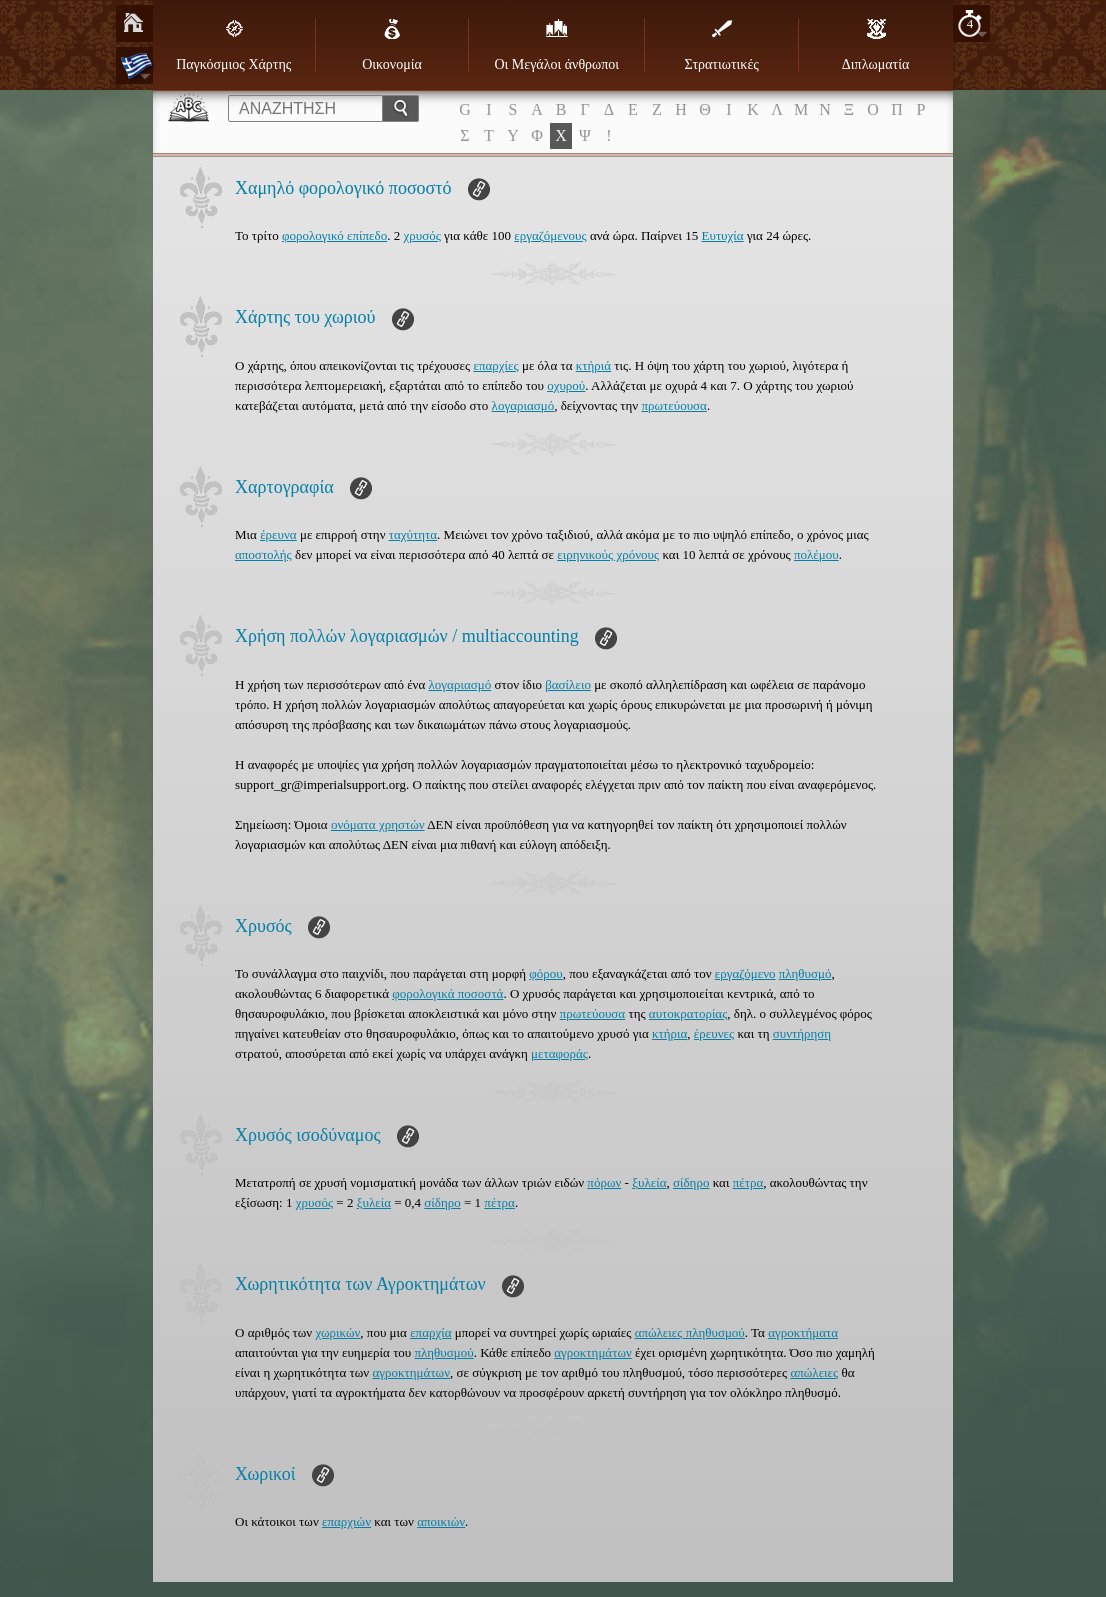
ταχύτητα (413, 534)
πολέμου (816, 554)
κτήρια (669, 1033)
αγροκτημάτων (593, 1352)
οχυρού (566, 385)
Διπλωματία (875, 45)
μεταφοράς (559, 1053)
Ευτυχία (723, 235)
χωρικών (337, 1332)
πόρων (604, 1182)
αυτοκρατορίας (688, 1013)
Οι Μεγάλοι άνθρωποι (556, 45)
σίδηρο (691, 1182)
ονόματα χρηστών (378, 824)
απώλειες (814, 1372)
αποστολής (263, 554)
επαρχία (430, 1332)
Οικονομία (392, 45)
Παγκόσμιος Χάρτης (233, 45)
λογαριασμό (523, 405)
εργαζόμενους (550, 235)
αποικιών (441, 1521)
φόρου (545, 973)
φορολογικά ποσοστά (447, 993)
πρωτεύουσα (673, 405)
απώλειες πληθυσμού (690, 1332)
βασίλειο (568, 684)
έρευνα (278, 534)
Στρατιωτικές (721, 45)
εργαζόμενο (745, 973)
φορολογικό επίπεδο (334, 235)
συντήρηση (802, 1033)
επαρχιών (346, 1521)
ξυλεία (649, 1182)
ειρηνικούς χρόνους (608, 554)
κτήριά (593, 365)
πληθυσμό (805, 973)
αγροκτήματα (803, 1332)
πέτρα (748, 1182)
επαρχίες (495, 365)
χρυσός (421, 235)
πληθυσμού (444, 1352)
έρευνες (714, 1033)
